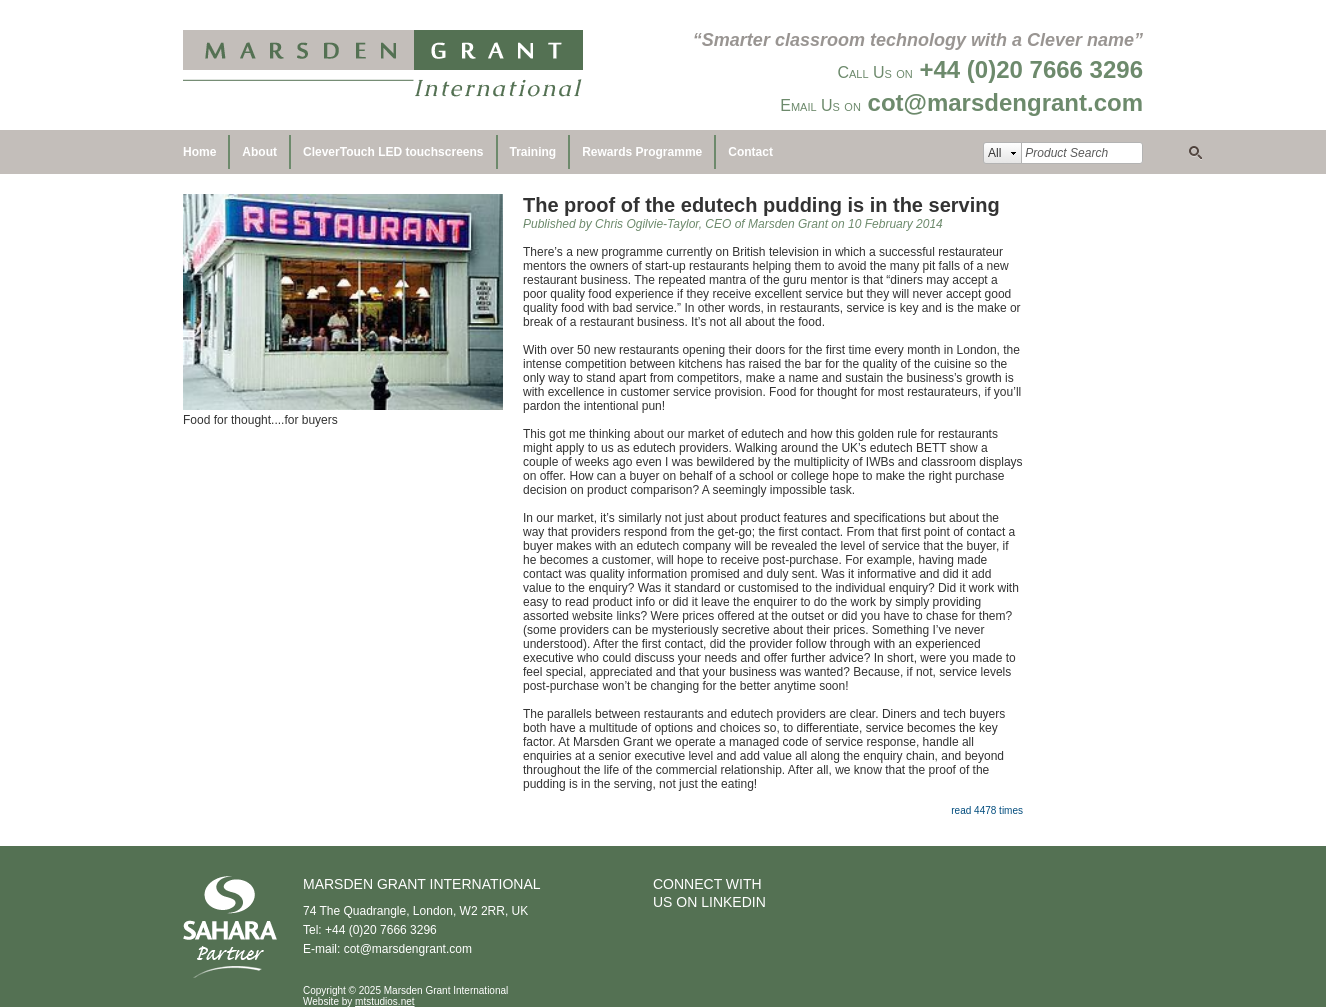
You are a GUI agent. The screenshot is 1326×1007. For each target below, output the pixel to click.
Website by (359, 1001)
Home (199, 152)
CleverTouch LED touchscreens (393, 152)
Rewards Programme (642, 152)
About (259, 152)
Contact (750, 152)
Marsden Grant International (383, 65)
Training (533, 152)
